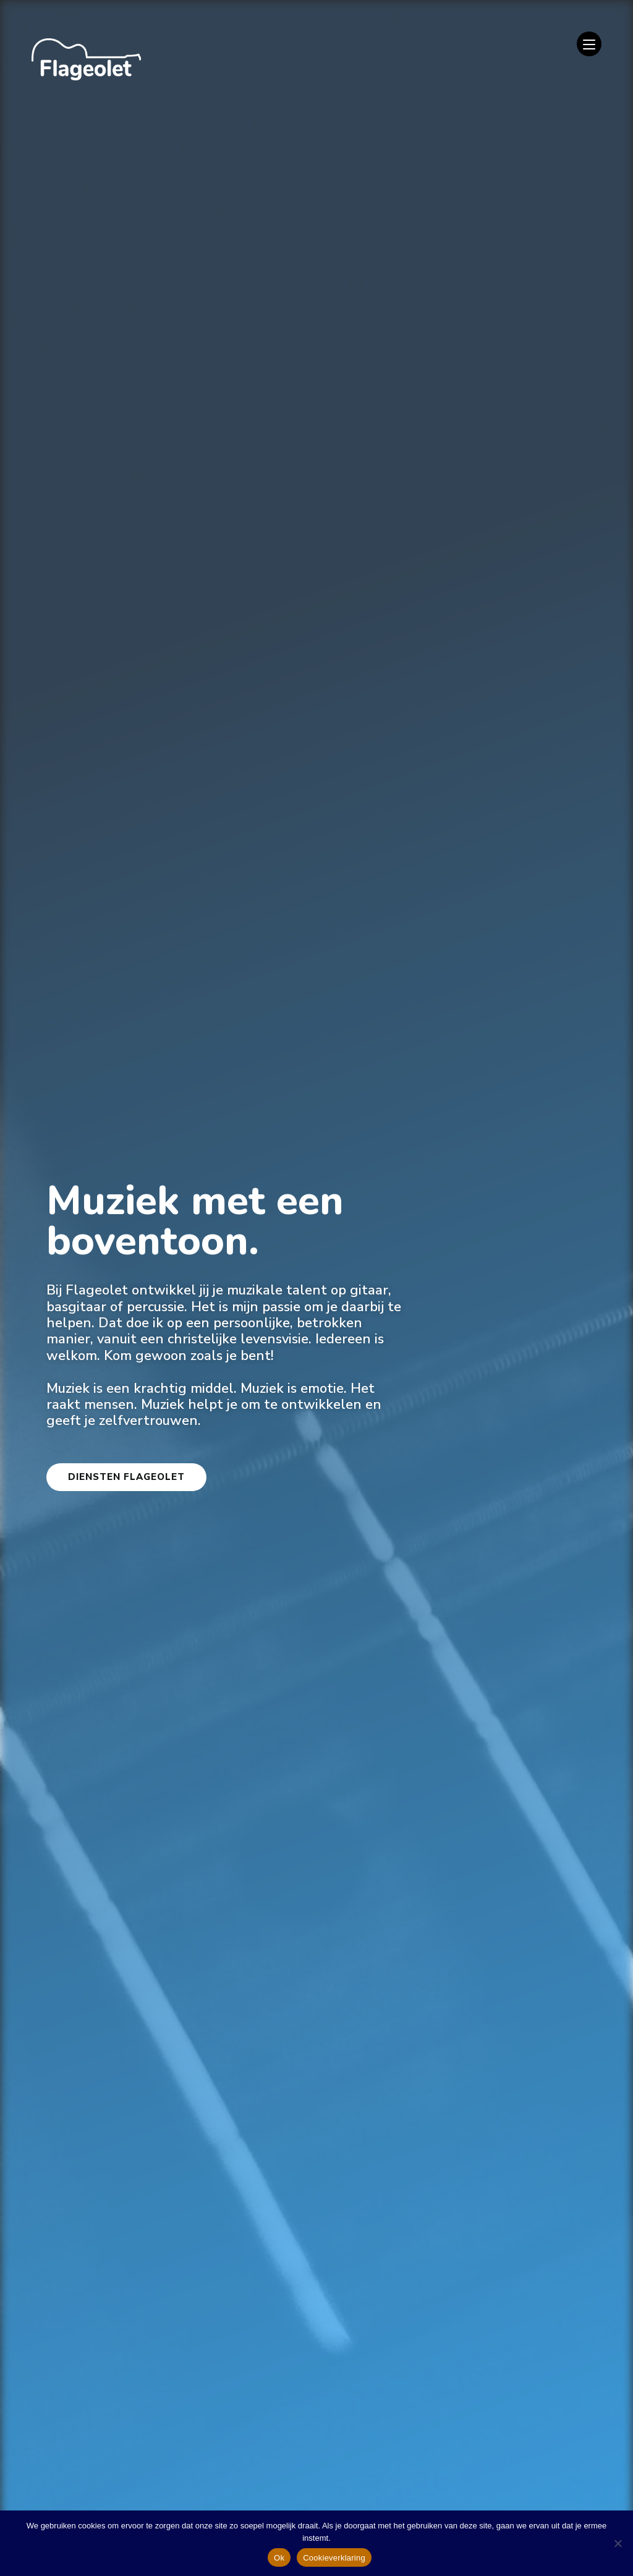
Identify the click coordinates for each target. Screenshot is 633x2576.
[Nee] (617, 2543)
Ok (279, 2557)
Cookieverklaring (334, 2557)
